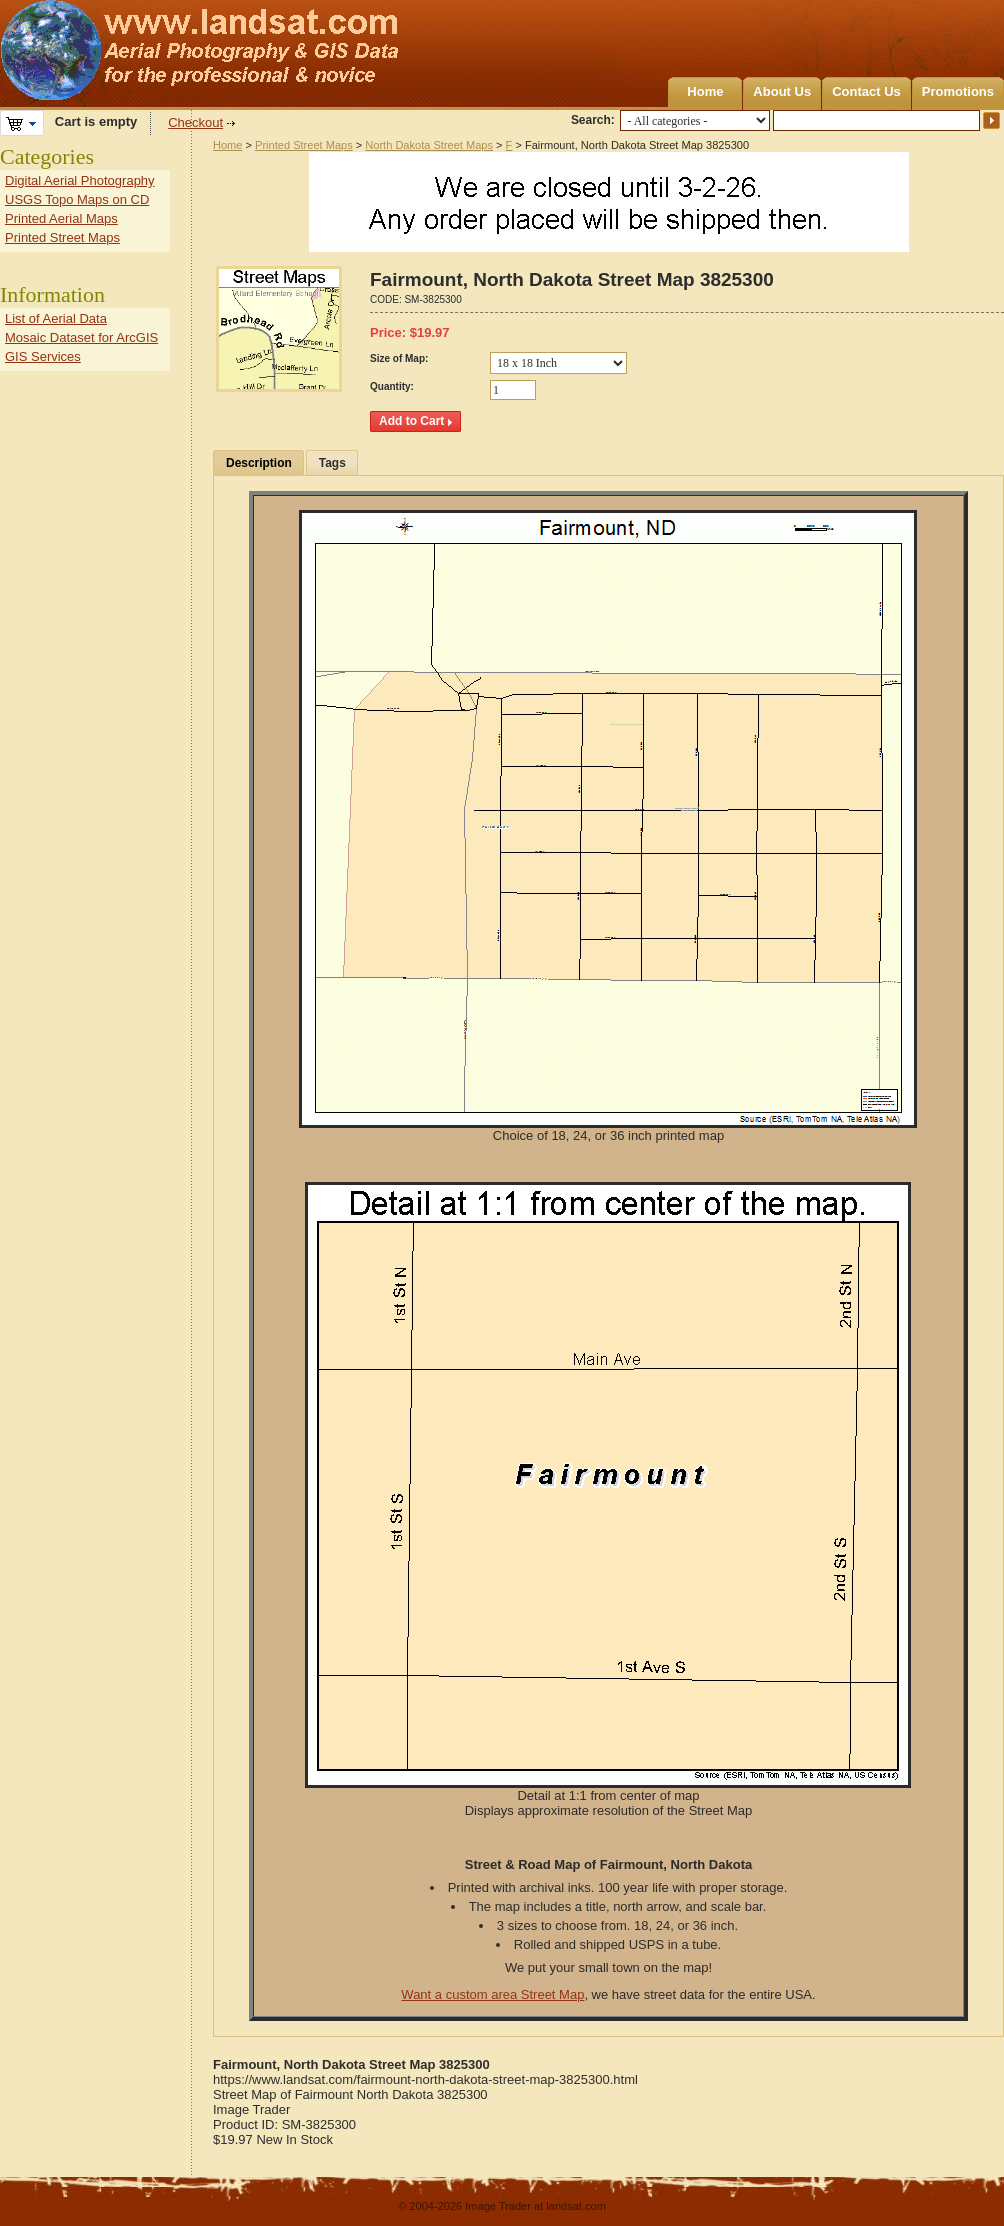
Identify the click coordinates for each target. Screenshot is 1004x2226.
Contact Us (866, 91)
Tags (332, 463)
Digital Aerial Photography (80, 180)
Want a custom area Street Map (492, 1994)
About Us (782, 91)
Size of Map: (399, 358)
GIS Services (43, 356)
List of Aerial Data (56, 318)
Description (259, 463)
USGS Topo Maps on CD (77, 199)
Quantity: (392, 386)
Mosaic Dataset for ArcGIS (81, 337)
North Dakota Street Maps (429, 145)
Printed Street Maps (304, 145)
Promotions (958, 91)
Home (705, 91)
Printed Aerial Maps (61, 218)
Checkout (195, 122)
